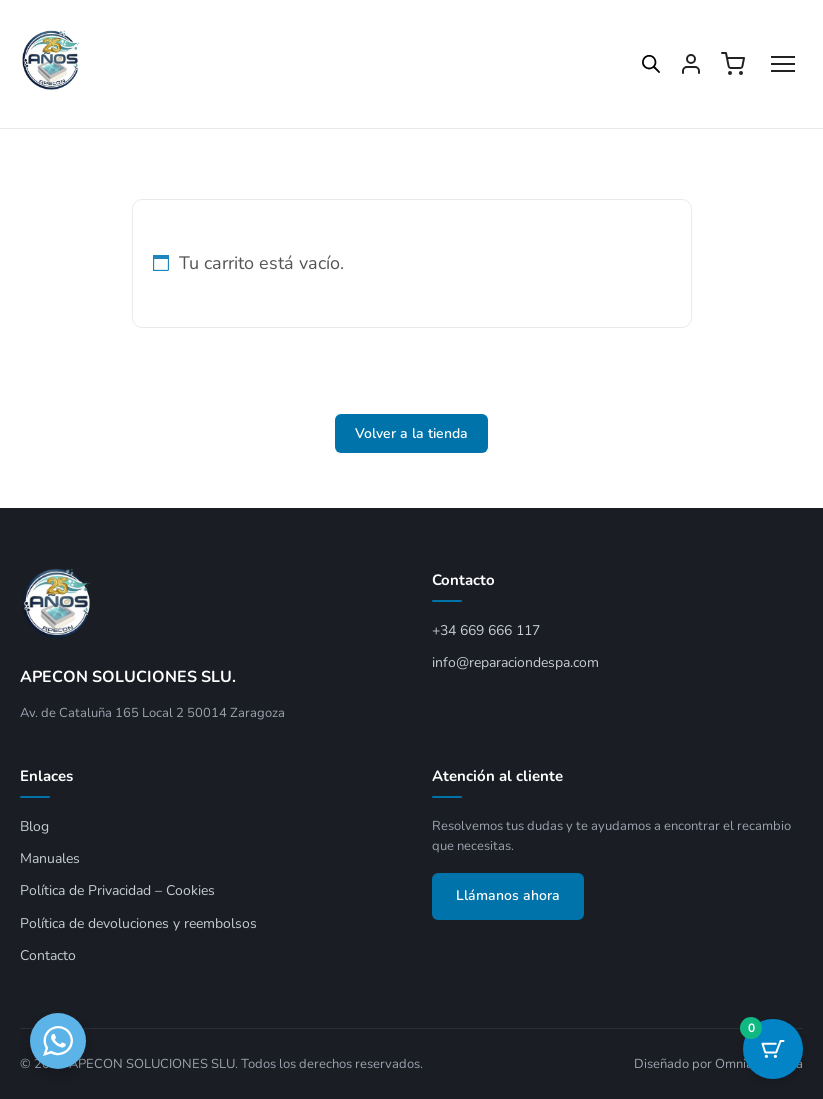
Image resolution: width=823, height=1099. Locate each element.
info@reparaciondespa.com (515, 662)
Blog (34, 826)
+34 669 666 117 (486, 630)
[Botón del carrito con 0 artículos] (773, 1049)
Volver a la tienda (411, 433)
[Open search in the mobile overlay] (641, 64)
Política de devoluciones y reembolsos (138, 923)
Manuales (50, 858)
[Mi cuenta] (691, 64)
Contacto (48, 955)
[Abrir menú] (783, 64)
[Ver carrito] (733, 64)
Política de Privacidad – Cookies (117, 890)
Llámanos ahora (508, 895)
